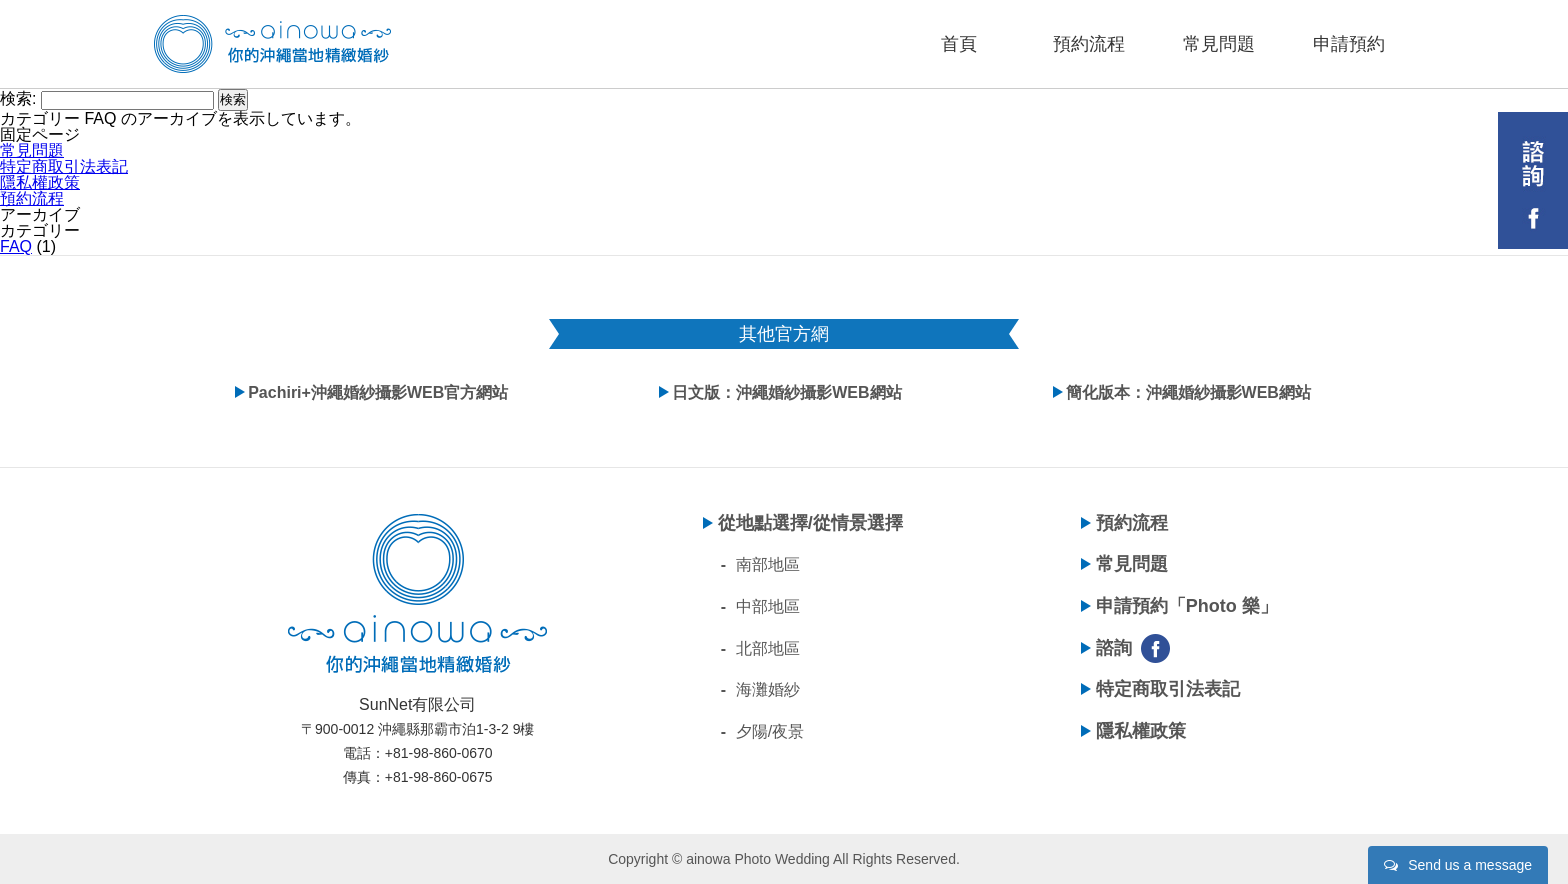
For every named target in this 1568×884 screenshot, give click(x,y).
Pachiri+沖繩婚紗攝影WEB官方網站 (378, 392)
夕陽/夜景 (770, 731)
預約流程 (1089, 44)
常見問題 (1219, 44)
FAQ (16, 246)
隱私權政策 (40, 182)
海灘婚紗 (768, 689)
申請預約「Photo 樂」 (1187, 606)
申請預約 (1349, 44)
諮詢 (1114, 648)
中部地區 (768, 606)
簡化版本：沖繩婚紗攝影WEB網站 (1188, 392)
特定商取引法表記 (64, 166)
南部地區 (768, 564)
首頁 (959, 44)
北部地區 (768, 648)
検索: (18, 98)
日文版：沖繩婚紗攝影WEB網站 (786, 392)
